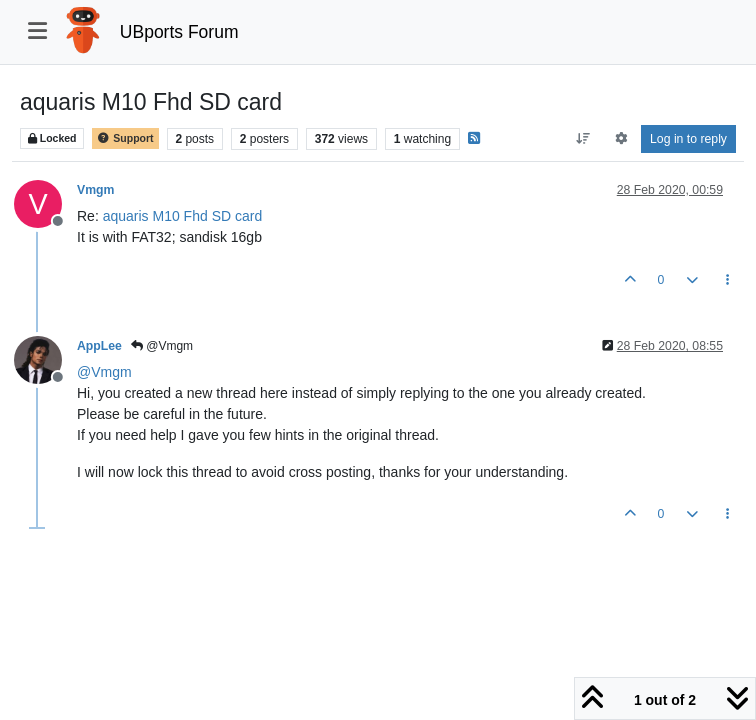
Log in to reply (688, 139)
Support (125, 138)
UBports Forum (179, 32)
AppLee (99, 346)
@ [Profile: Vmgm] (104, 372)
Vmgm (95, 190)
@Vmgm (162, 346)
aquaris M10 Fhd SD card (183, 216)
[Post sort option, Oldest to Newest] (583, 139)
